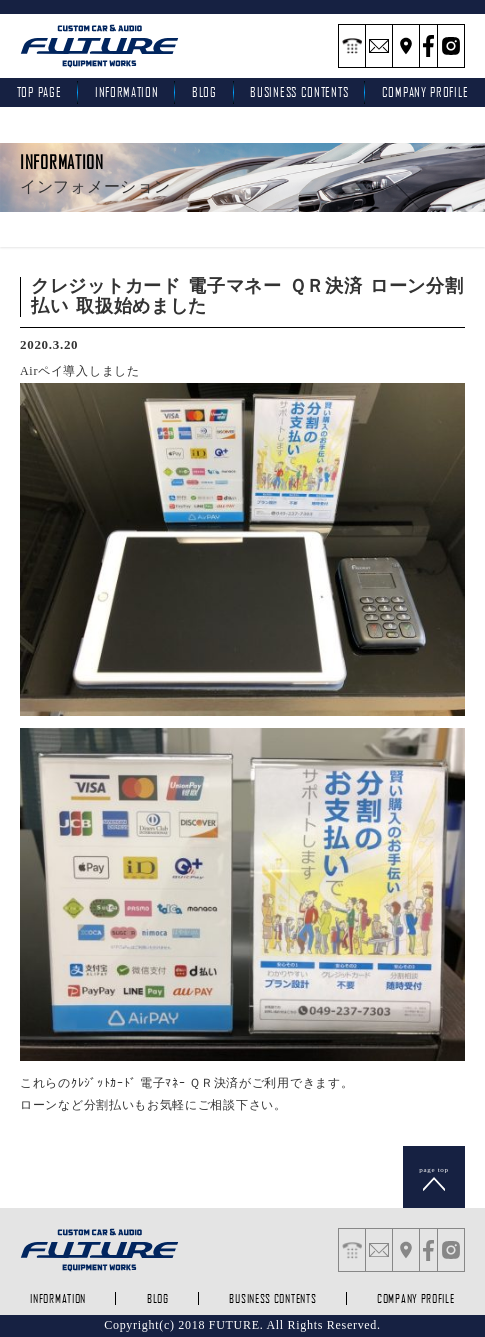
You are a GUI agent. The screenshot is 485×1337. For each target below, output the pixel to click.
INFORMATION (127, 92)
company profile (416, 1298)
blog (204, 92)
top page (39, 92)
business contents (299, 92)
